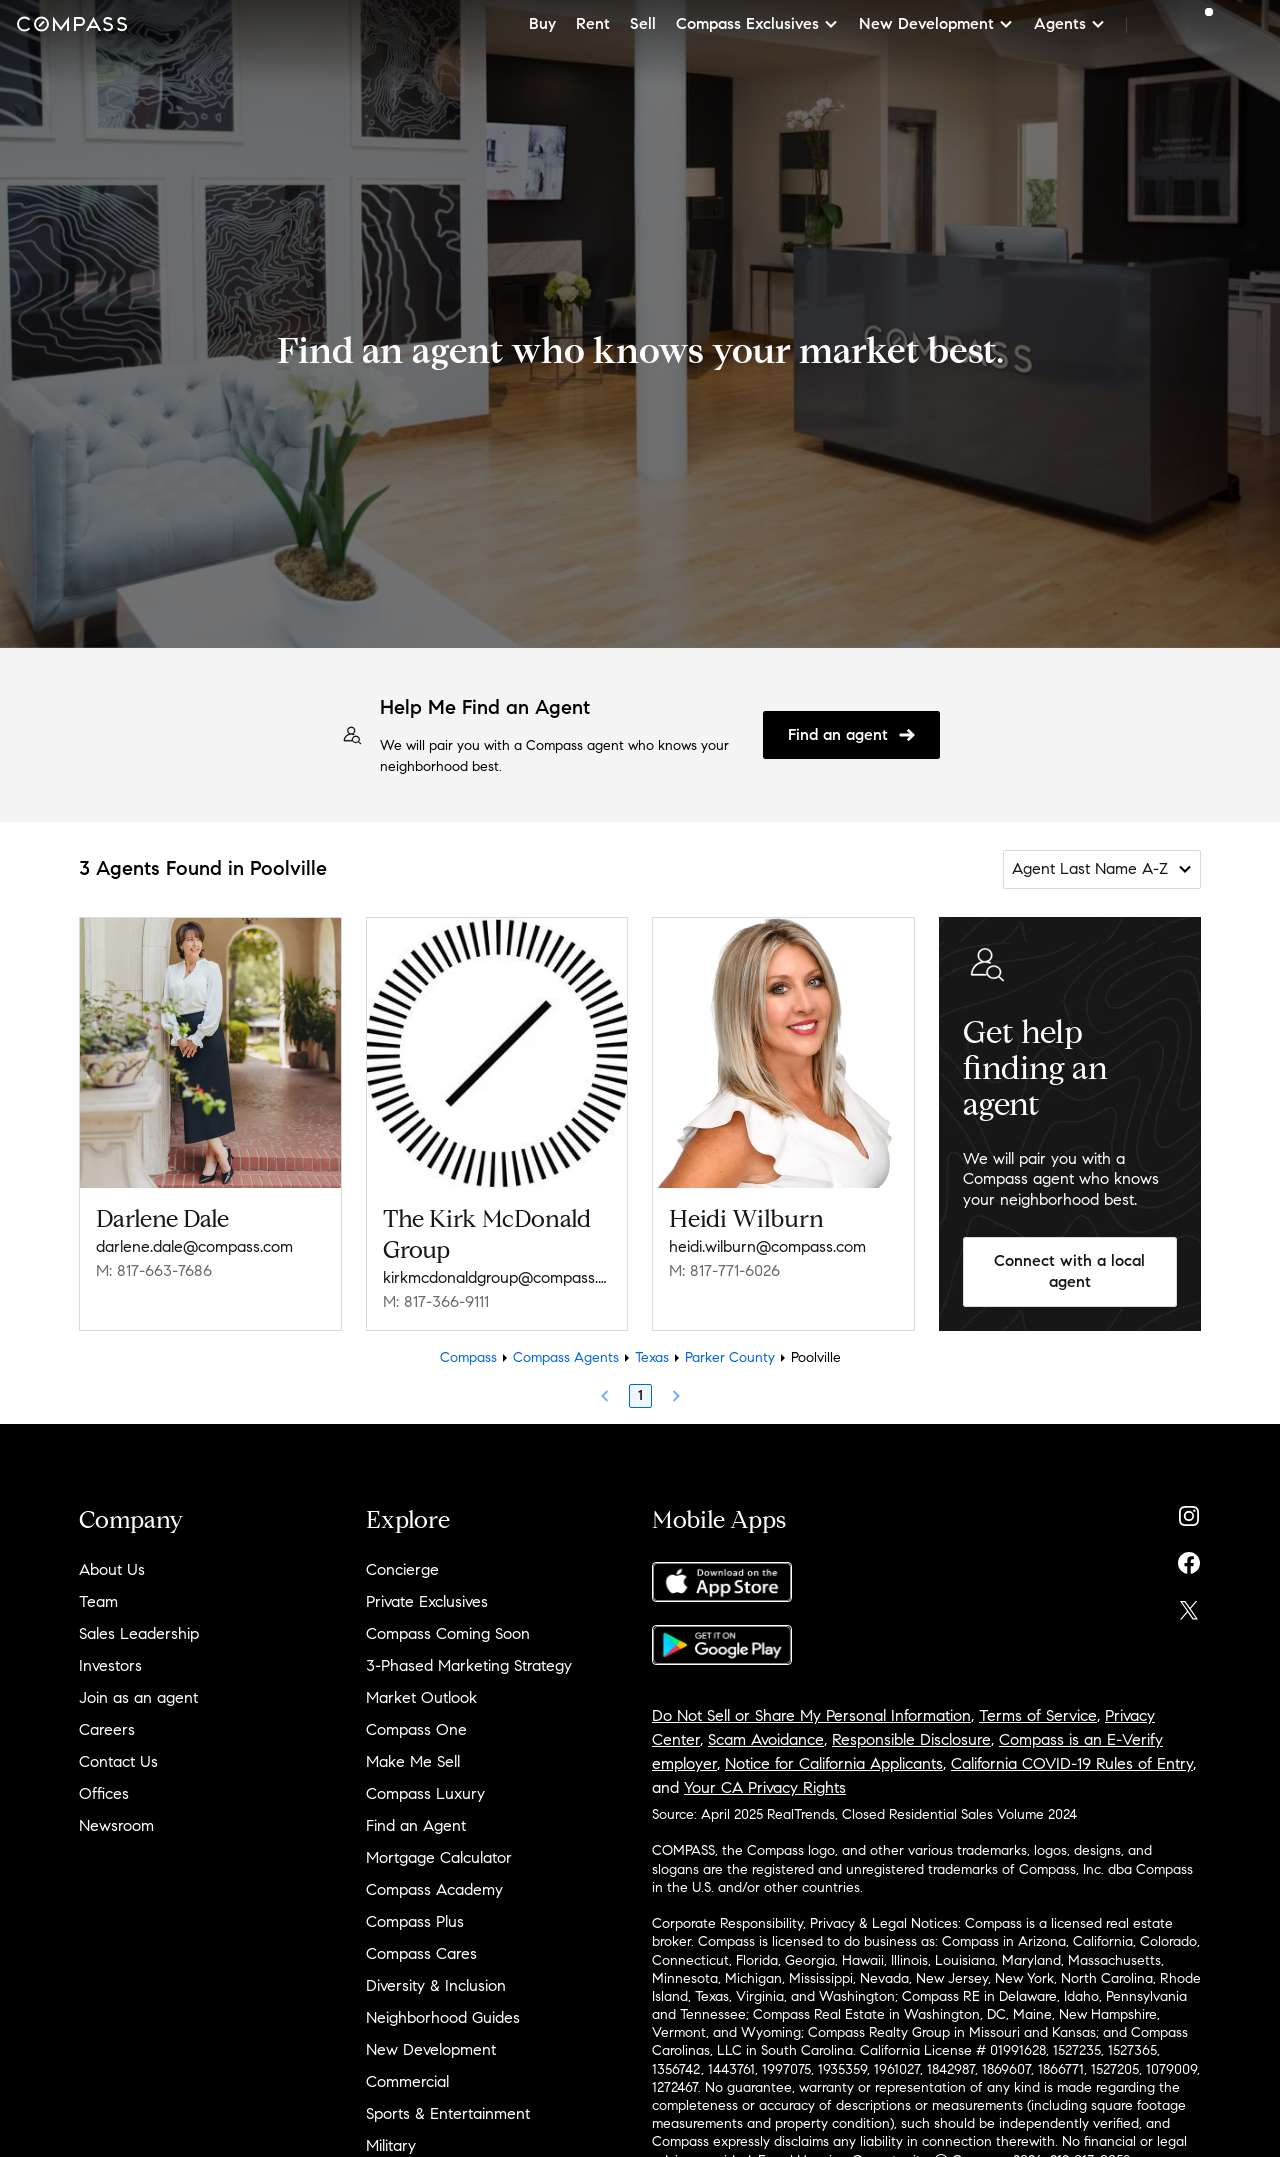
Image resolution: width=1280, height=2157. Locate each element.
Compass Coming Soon (448, 1633)
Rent (593, 23)
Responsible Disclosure (911, 1739)
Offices (104, 1793)
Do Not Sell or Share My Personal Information (811, 1715)
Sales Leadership (139, 1633)
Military (391, 2145)
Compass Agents (566, 1357)
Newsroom (116, 1825)
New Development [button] (936, 23)
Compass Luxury (425, 1793)
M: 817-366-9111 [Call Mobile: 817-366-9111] (436, 1301)
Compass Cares (421, 1953)
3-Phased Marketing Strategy (469, 1665)
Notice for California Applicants (834, 1763)
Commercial (407, 2081)
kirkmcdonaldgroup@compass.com (497, 1277)
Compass (468, 1357)
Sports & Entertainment (448, 2113)
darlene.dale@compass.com (194, 1246)
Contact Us (118, 1761)
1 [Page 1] (640, 1395)
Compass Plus (415, 1921)
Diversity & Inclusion (436, 1985)
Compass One (416, 1729)
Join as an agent (138, 1697)
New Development (431, 2049)
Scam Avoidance (766, 1739)
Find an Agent (416, 1825)
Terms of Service (1038, 1715)
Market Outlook (421, 1697)
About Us (112, 1569)
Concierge (402, 1569)
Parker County (730, 1357)
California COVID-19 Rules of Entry (1072, 1763)
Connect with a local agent (1069, 1271)
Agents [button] (1070, 23)
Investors (110, 1665)
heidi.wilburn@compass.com (767, 1246)
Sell (643, 23)
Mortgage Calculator (439, 1857)
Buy (542, 23)
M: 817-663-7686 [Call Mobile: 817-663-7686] (154, 1270)
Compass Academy (434, 1889)
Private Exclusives (427, 1601)
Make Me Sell (413, 1761)
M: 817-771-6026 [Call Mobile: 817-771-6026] (724, 1270)
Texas (652, 1357)
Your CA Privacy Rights (765, 1787)
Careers (107, 1729)
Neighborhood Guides (443, 2017)
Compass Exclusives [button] (757, 23)
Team (98, 1601)
